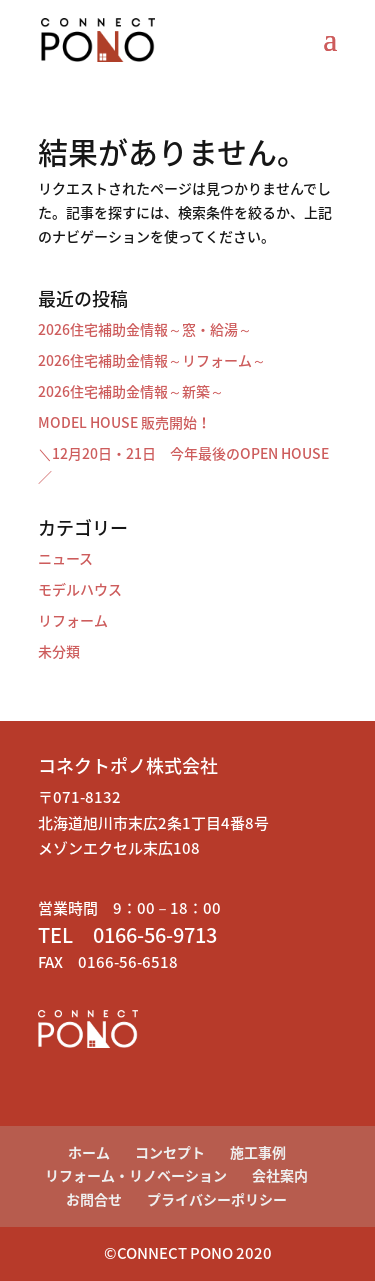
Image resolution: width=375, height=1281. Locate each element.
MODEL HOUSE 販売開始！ (124, 422)
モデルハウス (80, 589)
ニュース (65, 558)
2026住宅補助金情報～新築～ (131, 391)
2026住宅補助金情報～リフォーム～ (152, 360)
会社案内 (280, 1175)
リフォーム (73, 620)
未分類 (59, 651)
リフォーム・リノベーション (136, 1175)
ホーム (89, 1152)
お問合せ (94, 1199)
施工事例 (258, 1152)
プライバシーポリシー (217, 1199)
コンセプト (170, 1152)
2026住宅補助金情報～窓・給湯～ (145, 329)
